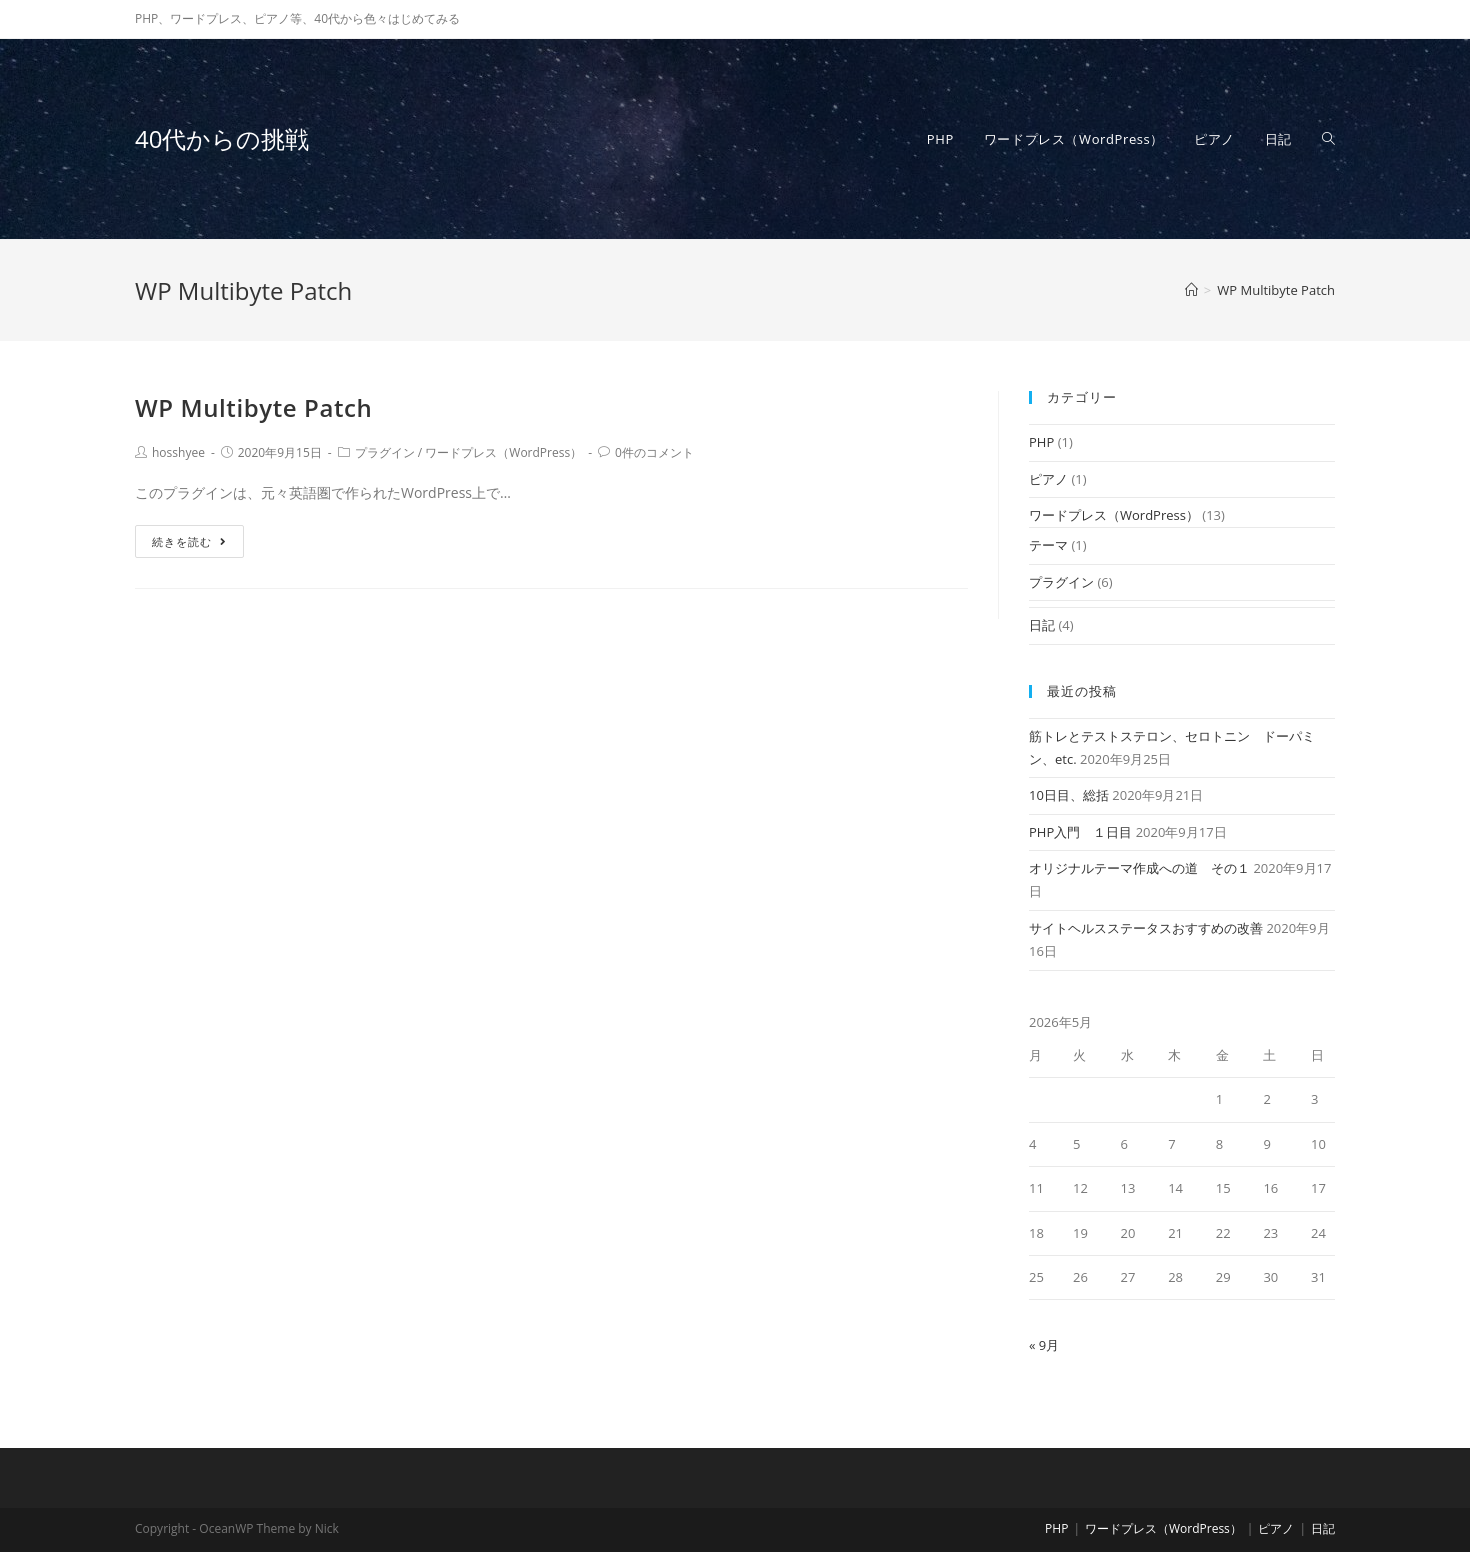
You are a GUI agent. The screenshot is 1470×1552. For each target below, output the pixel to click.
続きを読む (189, 541)
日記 (1042, 625)
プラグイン (385, 452)
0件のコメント (654, 452)
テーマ (1048, 545)
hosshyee (178, 452)
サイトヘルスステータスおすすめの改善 (1146, 928)
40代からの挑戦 (222, 138)
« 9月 (1044, 1345)
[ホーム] (1191, 290)
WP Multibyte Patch (253, 407)
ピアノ (1048, 479)
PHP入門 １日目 (1080, 832)
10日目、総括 (1069, 795)
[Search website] (1328, 139)
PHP (1041, 442)
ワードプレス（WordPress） (503, 452)
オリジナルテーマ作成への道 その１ (1139, 868)
